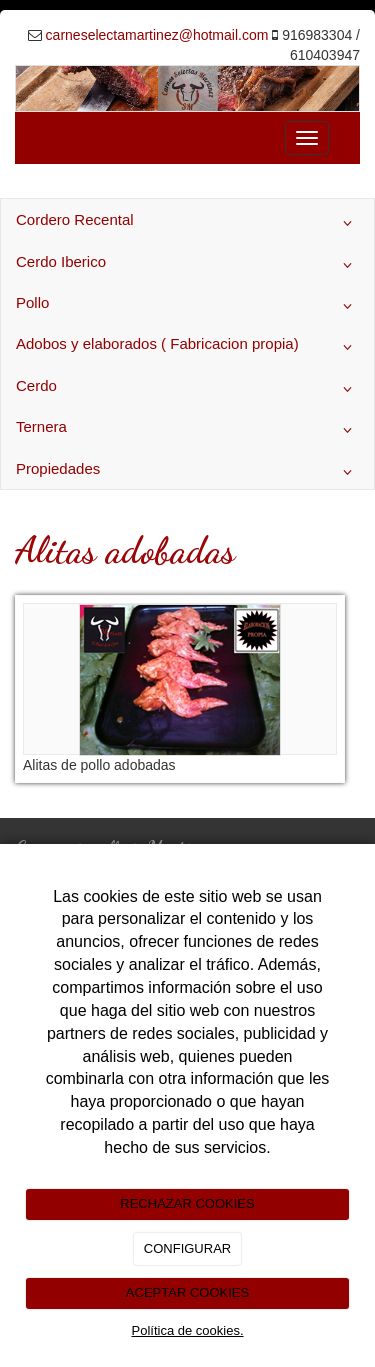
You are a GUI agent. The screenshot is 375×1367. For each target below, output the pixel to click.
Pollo (187, 306)
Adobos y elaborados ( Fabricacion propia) (187, 347)
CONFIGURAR (187, 1248)
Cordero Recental (187, 223)
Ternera (187, 430)
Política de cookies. (187, 1330)
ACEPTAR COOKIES (187, 1292)
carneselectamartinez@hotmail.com (157, 35)
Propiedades (187, 472)
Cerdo (187, 389)
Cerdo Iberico (187, 265)
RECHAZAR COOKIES (187, 1203)
